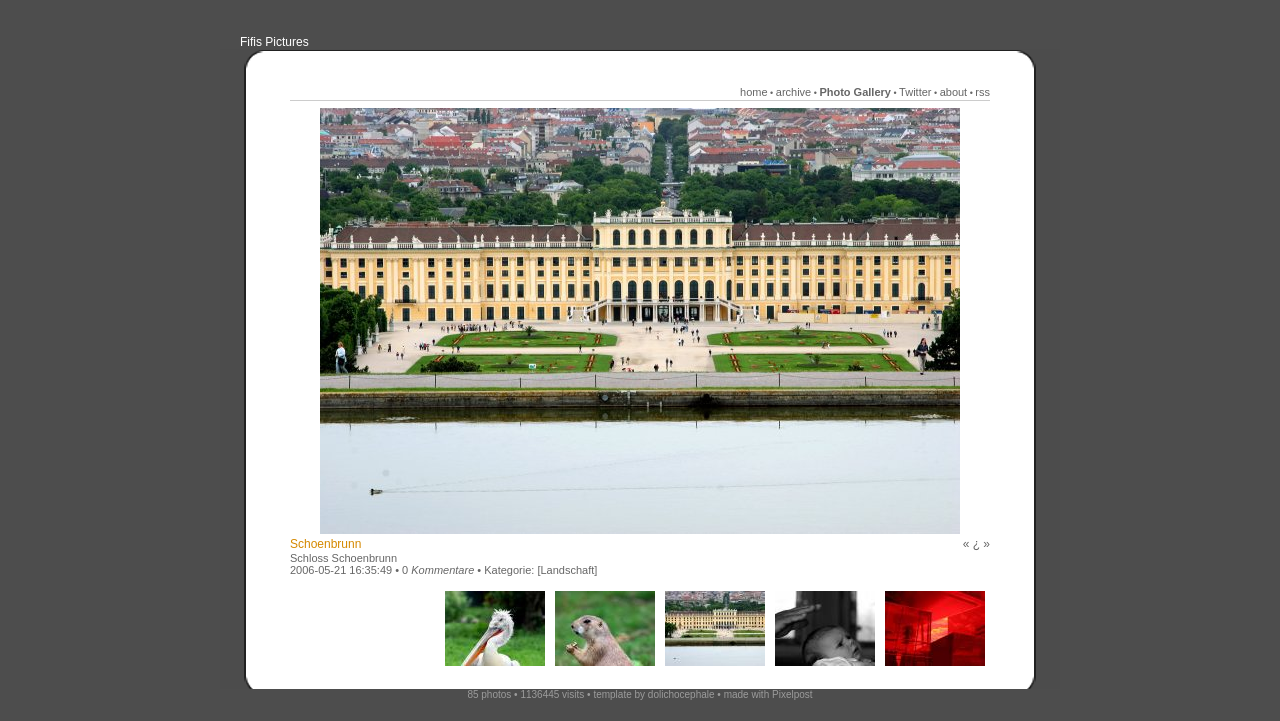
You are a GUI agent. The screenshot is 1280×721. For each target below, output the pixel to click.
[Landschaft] (567, 570)
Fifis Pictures (274, 42)
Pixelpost (792, 694)
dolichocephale (681, 694)
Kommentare (442, 570)
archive (793, 92)
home (754, 92)
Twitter (915, 92)
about (954, 92)
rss (982, 92)
